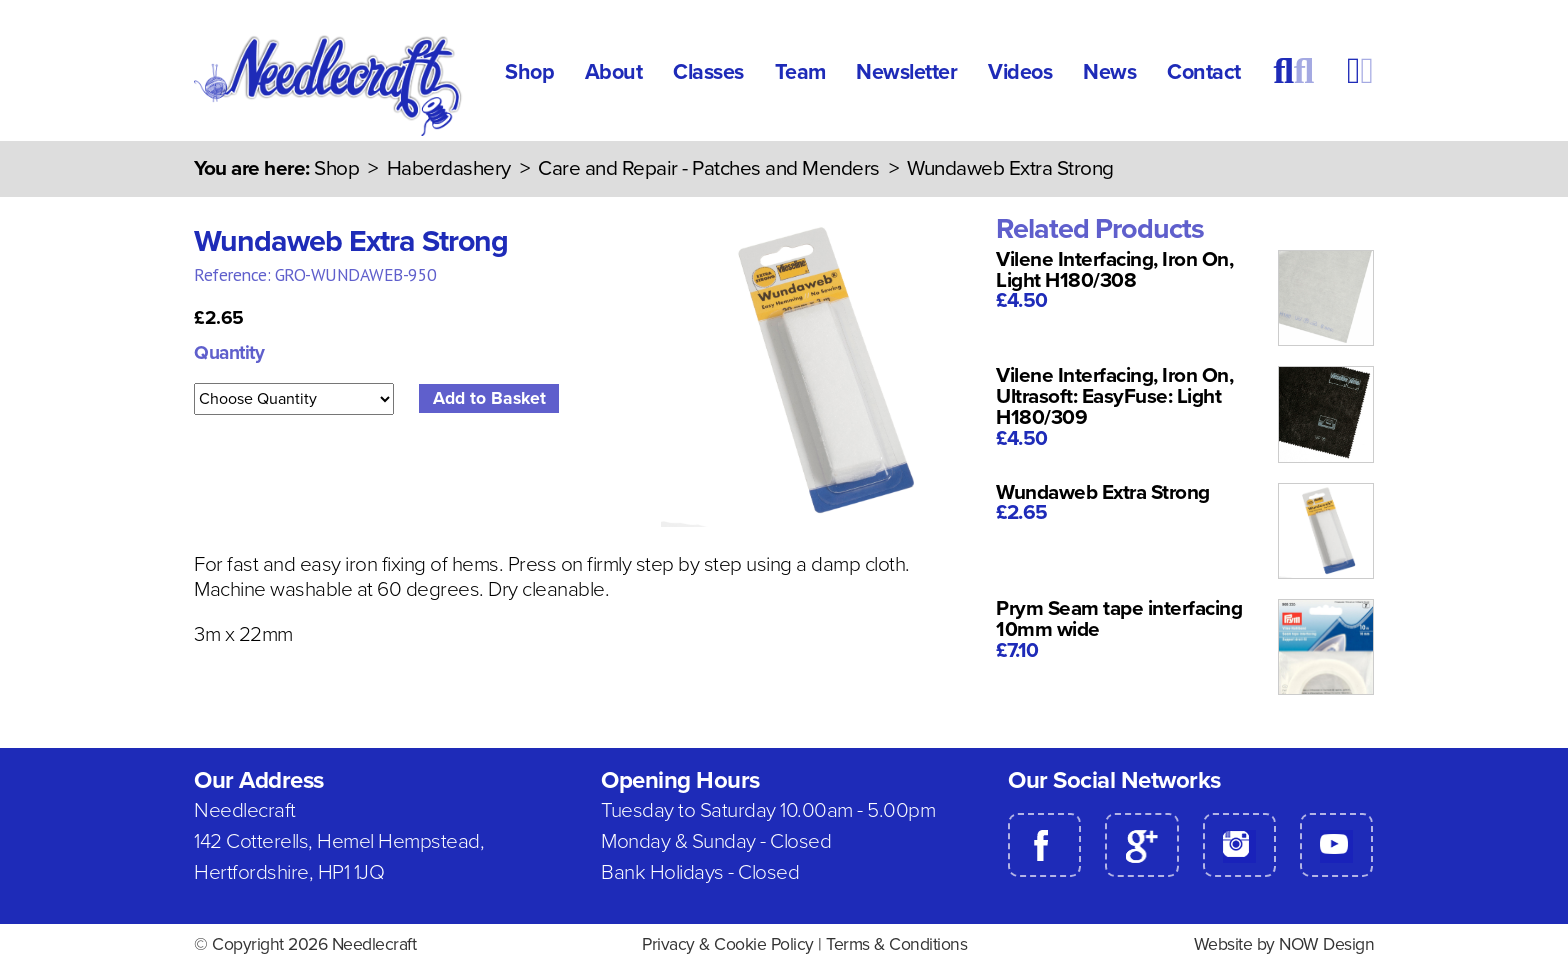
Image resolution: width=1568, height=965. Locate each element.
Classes (708, 72)
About (614, 72)
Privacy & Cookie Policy (728, 944)
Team (800, 72)
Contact (1204, 72)
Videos (1020, 72)
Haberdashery (449, 168)
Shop (529, 72)
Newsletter (906, 72)
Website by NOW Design (1284, 944)
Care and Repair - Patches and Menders (709, 168)
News (1109, 72)
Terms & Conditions (896, 944)
